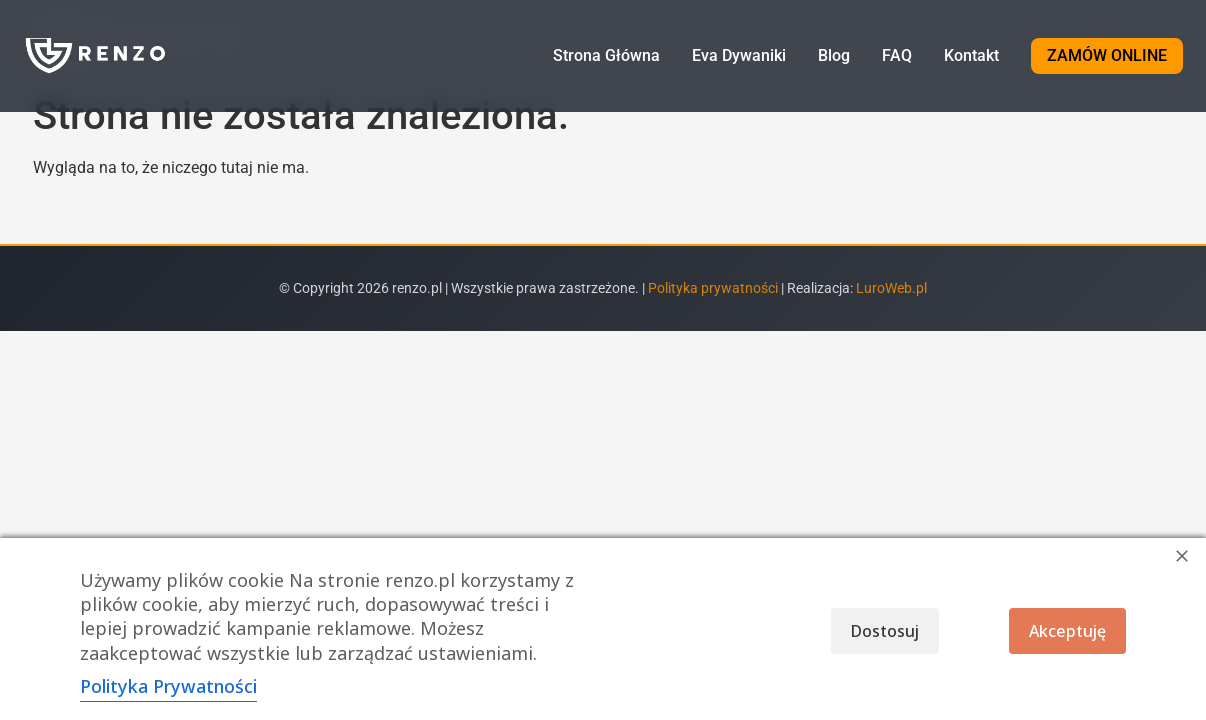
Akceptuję (1067, 631)
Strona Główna (606, 56)
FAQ (897, 56)
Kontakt (971, 56)
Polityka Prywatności (168, 686)
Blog (834, 56)
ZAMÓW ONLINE (1107, 55)
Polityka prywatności (714, 288)
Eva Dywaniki (739, 56)
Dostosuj (885, 631)
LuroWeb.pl (891, 288)
